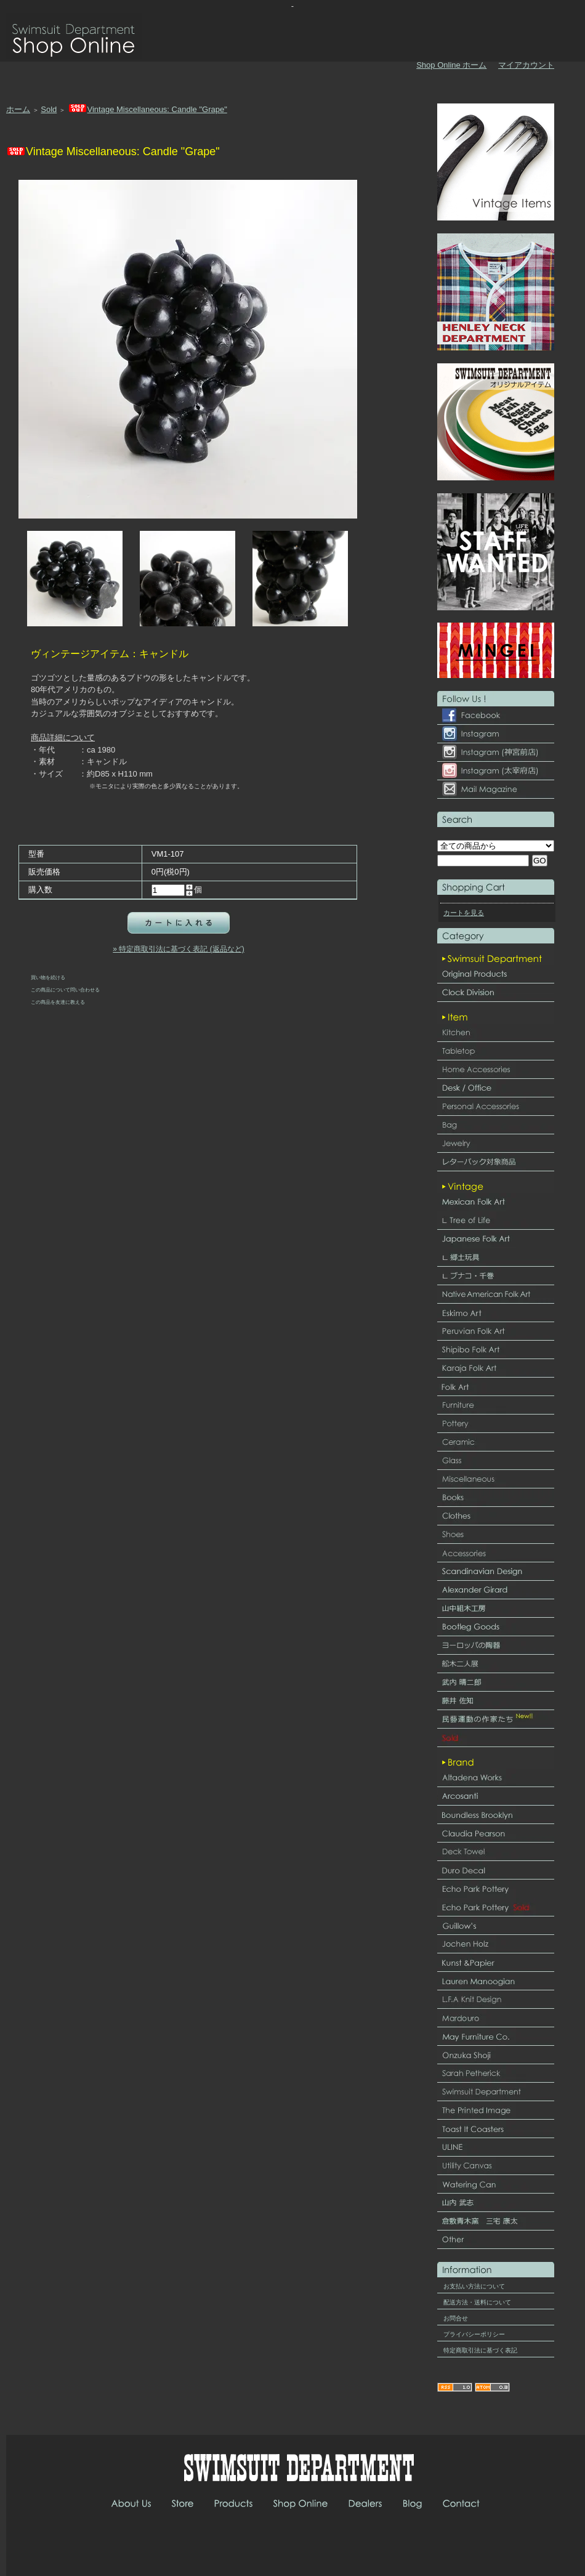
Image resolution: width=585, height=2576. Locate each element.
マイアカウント (526, 65)
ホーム (18, 109)
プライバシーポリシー (474, 2334)
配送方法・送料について (477, 2302)
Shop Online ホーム (451, 65)
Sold (49, 109)
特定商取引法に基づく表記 (480, 2350)
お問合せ (455, 2318)
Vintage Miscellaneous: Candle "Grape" (147, 109)
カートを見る (463, 912)
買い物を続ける (48, 977)
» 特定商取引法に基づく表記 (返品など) (178, 949)
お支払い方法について (474, 2286)
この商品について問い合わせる (65, 990)
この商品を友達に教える (58, 1002)
